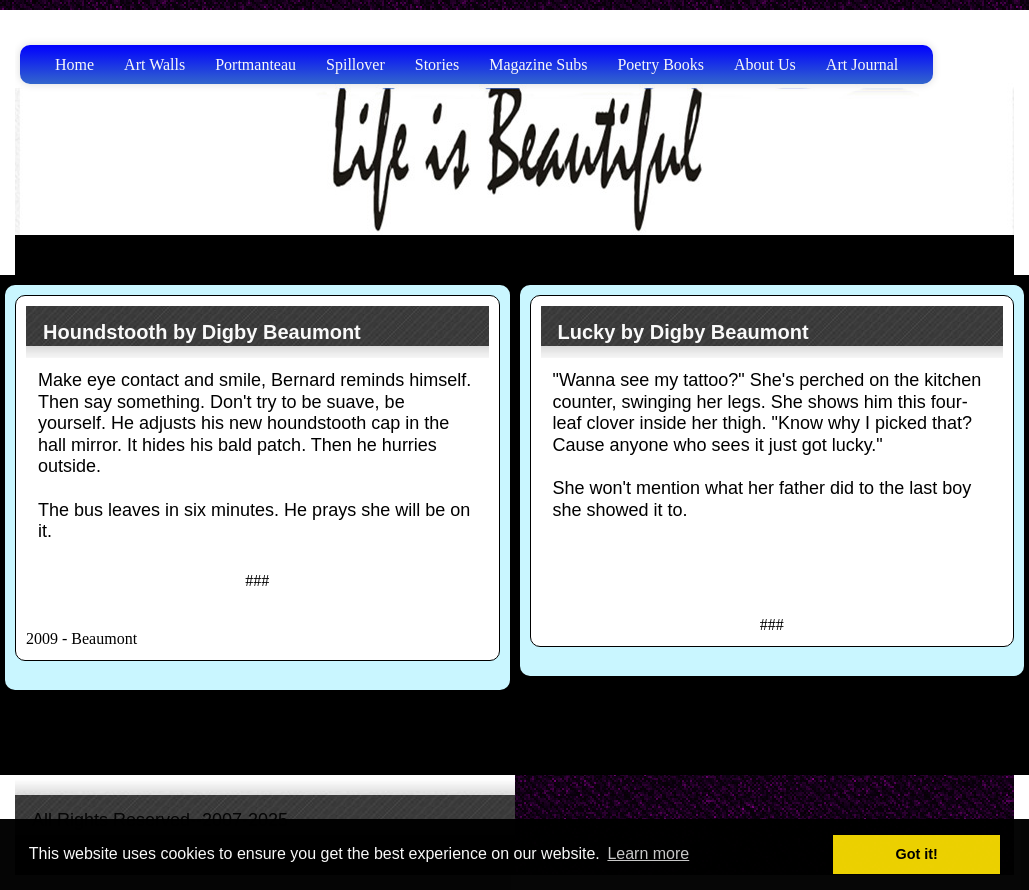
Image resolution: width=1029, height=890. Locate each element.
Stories (437, 64)
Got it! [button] (917, 854)
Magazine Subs (538, 64)
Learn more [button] (648, 853)
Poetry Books (660, 64)
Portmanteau (255, 64)
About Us (765, 64)
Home (74, 64)
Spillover (355, 64)
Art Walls (154, 64)
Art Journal (862, 64)
